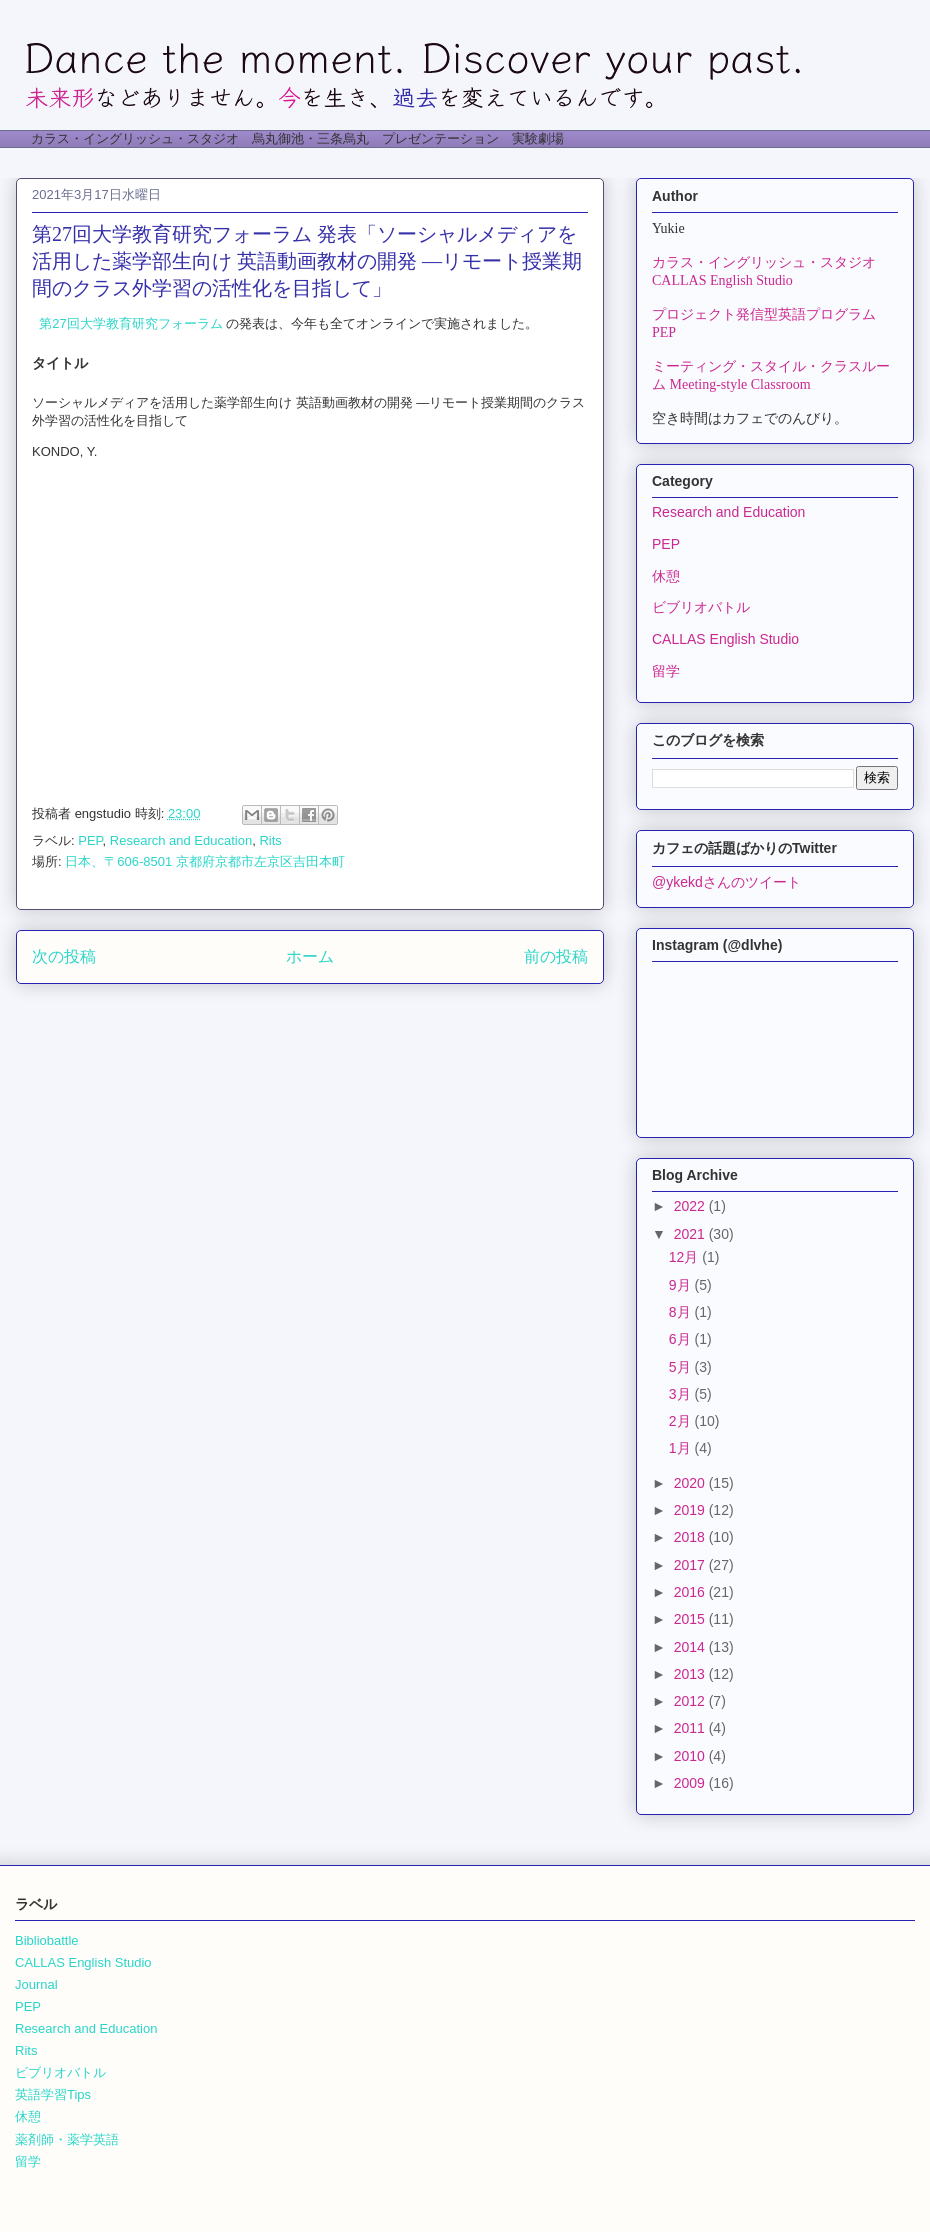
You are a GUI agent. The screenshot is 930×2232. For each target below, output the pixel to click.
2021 (691, 1234)
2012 (691, 1701)
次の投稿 (64, 956)
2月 (682, 1421)
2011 (691, 1728)
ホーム (310, 956)
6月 (682, 1339)
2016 (691, 1592)
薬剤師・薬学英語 (67, 2139)
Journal (36, 1984)
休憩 (666, 576)
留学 (666, 671)
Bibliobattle (47, 1940)
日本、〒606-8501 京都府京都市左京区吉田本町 (205, 861)
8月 (682, 1312)
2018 (691, 1537)
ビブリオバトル (701, 607)
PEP (90, 840)
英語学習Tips (53, 2094)
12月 (685, 1257)
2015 (691, 1619)
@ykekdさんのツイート (726, 882)
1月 (682, 1448)
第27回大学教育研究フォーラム (127, 323)
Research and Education (181, 840)
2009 (691, 1783)
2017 (691, 1565)
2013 (691, 1674)
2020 (691, 1483)
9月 (682, 1285)
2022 (691, 1206)
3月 (682, 1394)
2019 (691, 1510)
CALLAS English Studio (725, 639)
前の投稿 (556, 956)
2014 (691, 1647)
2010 (691, 1756)
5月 (682, 1367)
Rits (270, 840)
